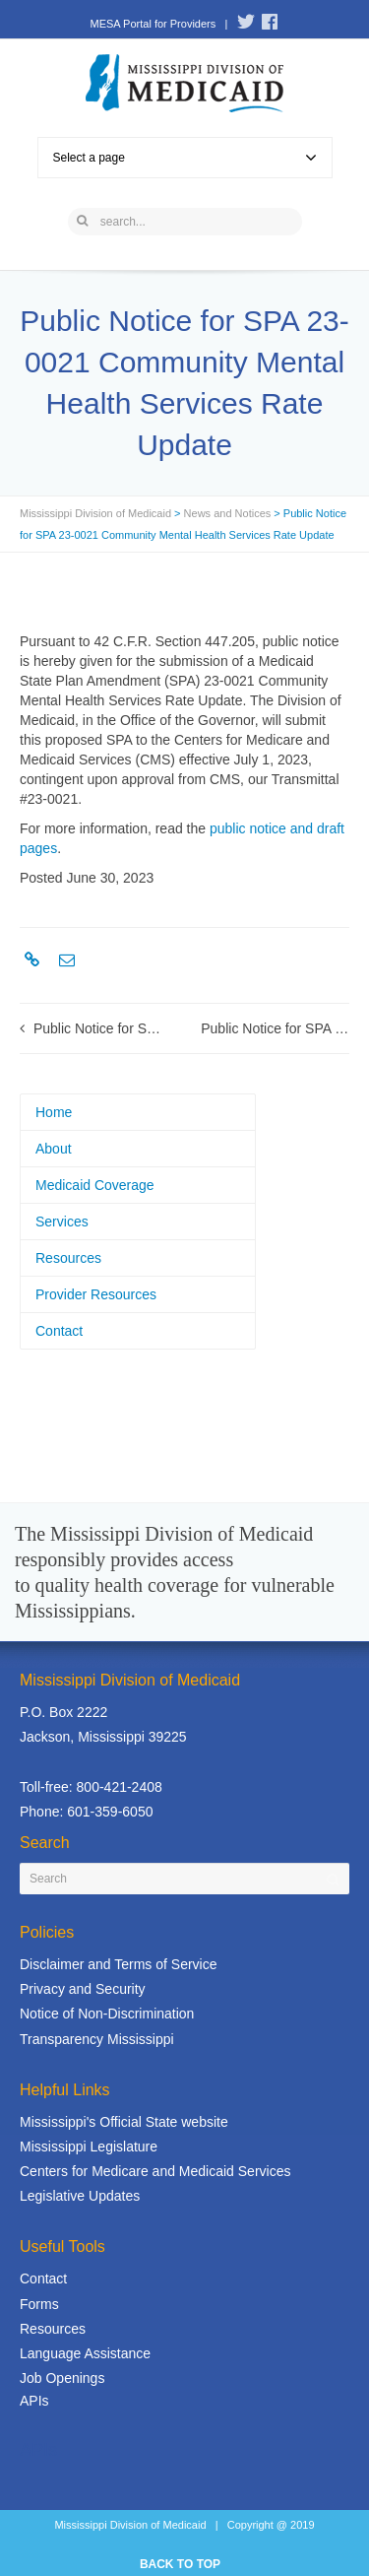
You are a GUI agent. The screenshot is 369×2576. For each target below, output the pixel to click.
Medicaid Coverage (94, 1185)
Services (62, 1221)
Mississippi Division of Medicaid (95, 513)
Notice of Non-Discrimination (107, 2013)
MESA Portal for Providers (152, 24)
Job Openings (62, 2378)
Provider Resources (95, 1294)
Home (53, 1112)
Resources (68, 1258)
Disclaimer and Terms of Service (118, 1964)
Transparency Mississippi (97, 2039)
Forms (39, 2304)
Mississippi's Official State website (124, 2122)
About (53, 1148)
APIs (34, 2401)
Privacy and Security (83, 1989)
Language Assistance (85, 2353)
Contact (59, 1331)
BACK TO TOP (180, 2564)
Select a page (185, 157)
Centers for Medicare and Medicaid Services (155, 2171)
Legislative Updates (80, 2196)
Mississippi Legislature (88, 2146)
